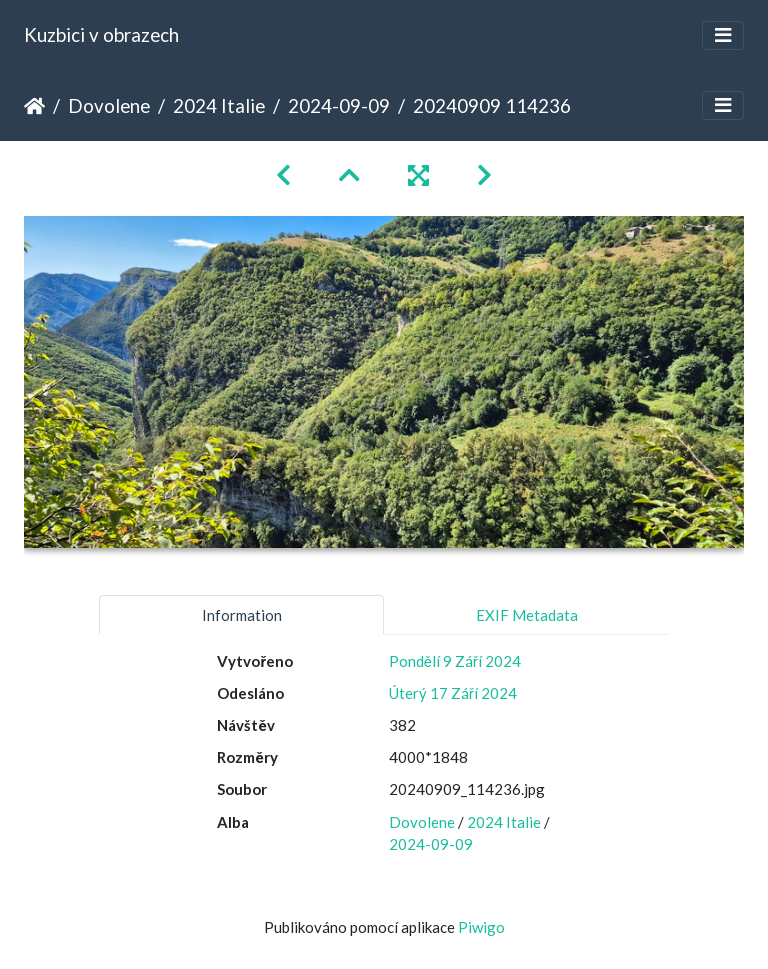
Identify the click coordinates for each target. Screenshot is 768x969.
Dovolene (109, 105)
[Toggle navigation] (723, 35)
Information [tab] (242, 615)
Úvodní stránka (34, 106)
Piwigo (481, 927)
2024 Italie (219, 105)
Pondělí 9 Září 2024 (455, 661)
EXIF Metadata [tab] (527, 615)
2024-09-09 (339, 105)
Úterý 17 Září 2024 (453, 693)
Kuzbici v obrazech (101, 34)
